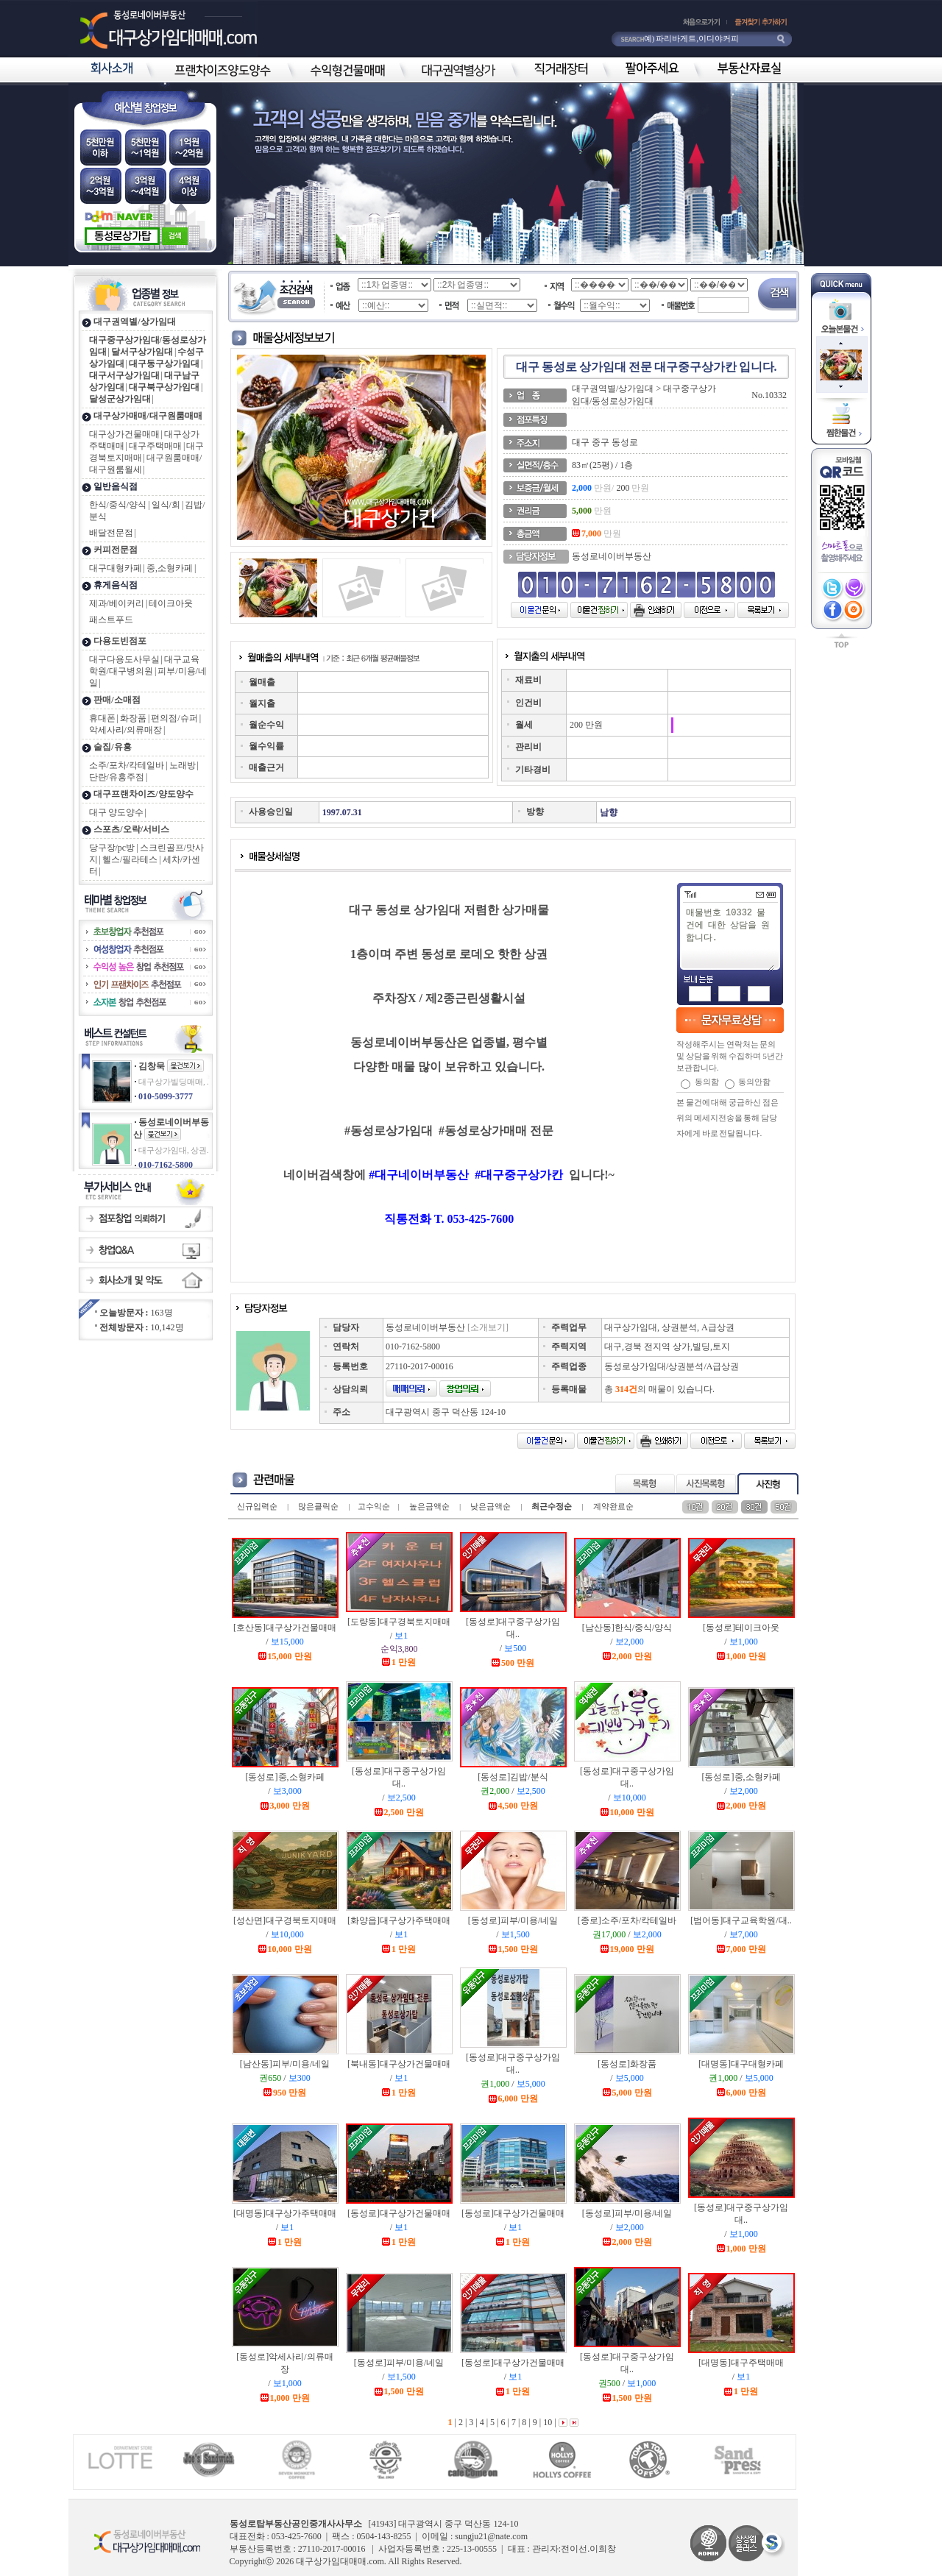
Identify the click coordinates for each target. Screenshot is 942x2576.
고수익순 (374, 1506)
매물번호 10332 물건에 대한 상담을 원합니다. (729, 938)
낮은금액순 (490, 1506)
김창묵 (151, 1066)
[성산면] (284, 1920)
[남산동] (627, 1627)
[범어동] (740, 1920)
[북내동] (398, 2064)
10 (546, 2422)
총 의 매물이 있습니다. (659, 1389)
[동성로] (741, 1627)
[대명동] (741, 2064)
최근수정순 (551, 1506)
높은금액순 (429, 1506)
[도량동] (398, 1622)
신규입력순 (257, 1506)
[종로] (627, 1920)
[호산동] (284, 1627)
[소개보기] (488, 1327)
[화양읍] (398, 1920)
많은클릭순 (318, 1506)
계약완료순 (613, 1506)
